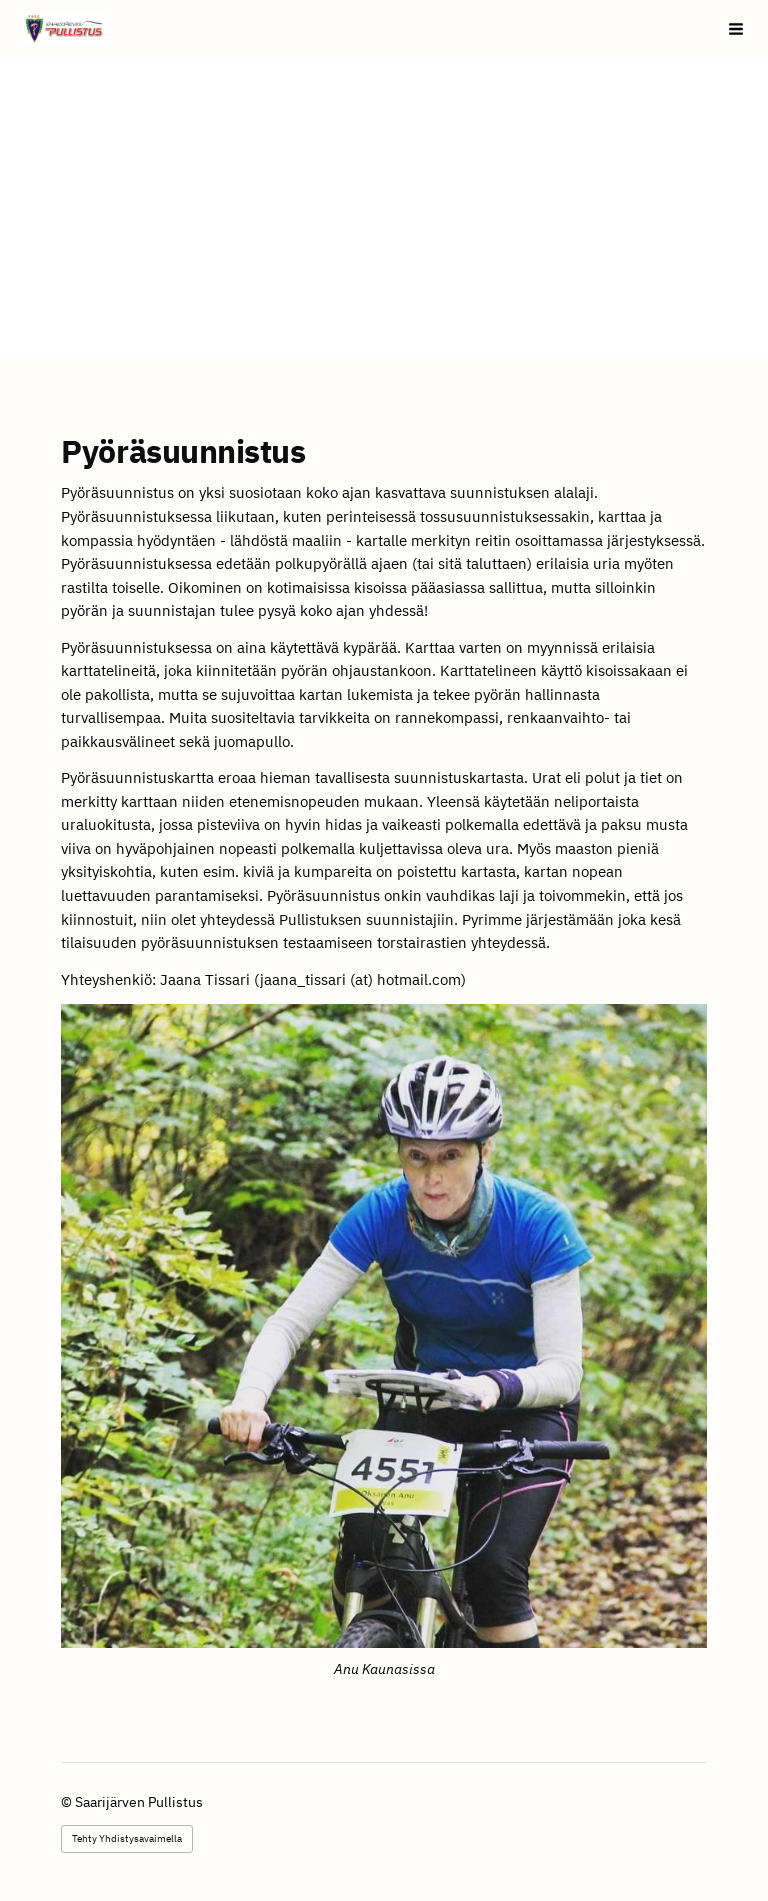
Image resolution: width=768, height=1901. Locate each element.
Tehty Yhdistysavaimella (127, 1838)
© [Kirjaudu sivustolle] (68, 1802)
